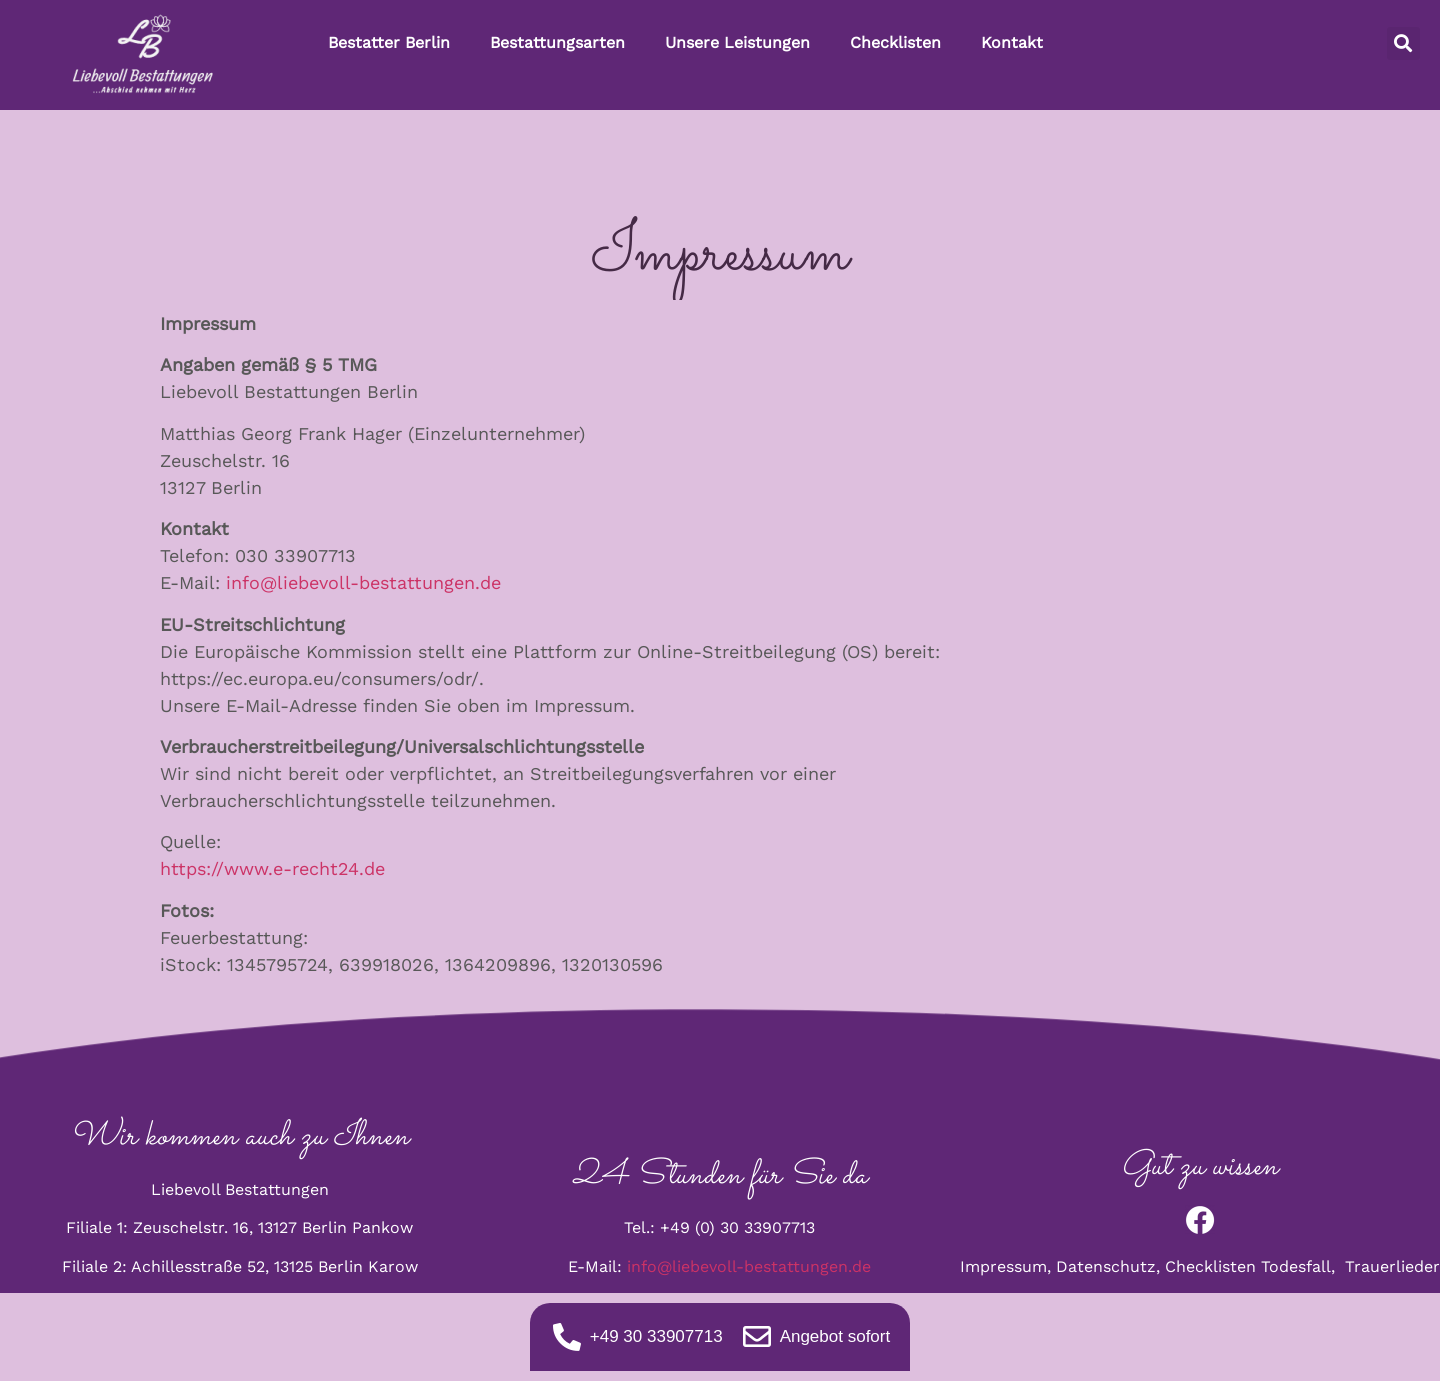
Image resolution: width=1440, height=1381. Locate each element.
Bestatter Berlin (389, 42)
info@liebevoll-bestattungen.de (363, 582)
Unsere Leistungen (737, 42)
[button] (1403, 43)
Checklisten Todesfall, (1255, 1266)
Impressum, (1008, 1266)
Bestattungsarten (557, 42)
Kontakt (1012, 42)
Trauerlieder (1392, 1266)
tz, (1152, 1266)
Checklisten (895, 42)
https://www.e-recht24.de (272, 868)
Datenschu (1098, 1266)
